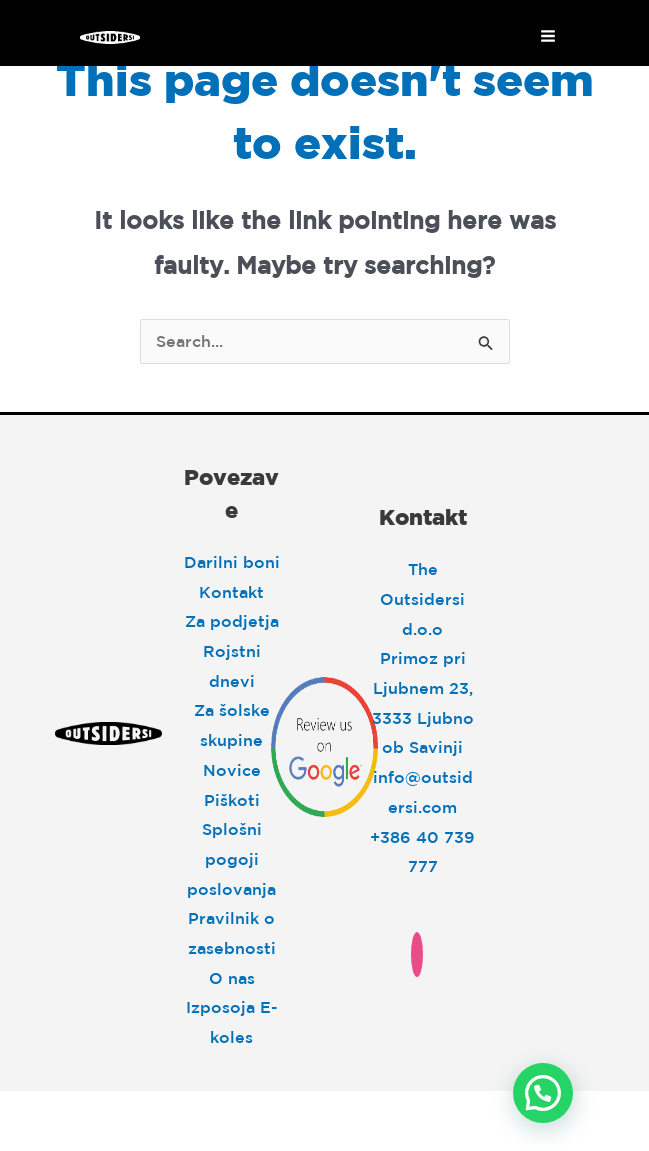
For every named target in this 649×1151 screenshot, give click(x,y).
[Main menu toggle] (548, 36)
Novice (232, 770)
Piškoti (232, 800)
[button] (543, 1093)
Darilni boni (232, 562)
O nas (232, 978)
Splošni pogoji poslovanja (231, 858)
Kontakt (231, 592)
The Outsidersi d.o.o (422, 598)
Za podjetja (232, 621)
